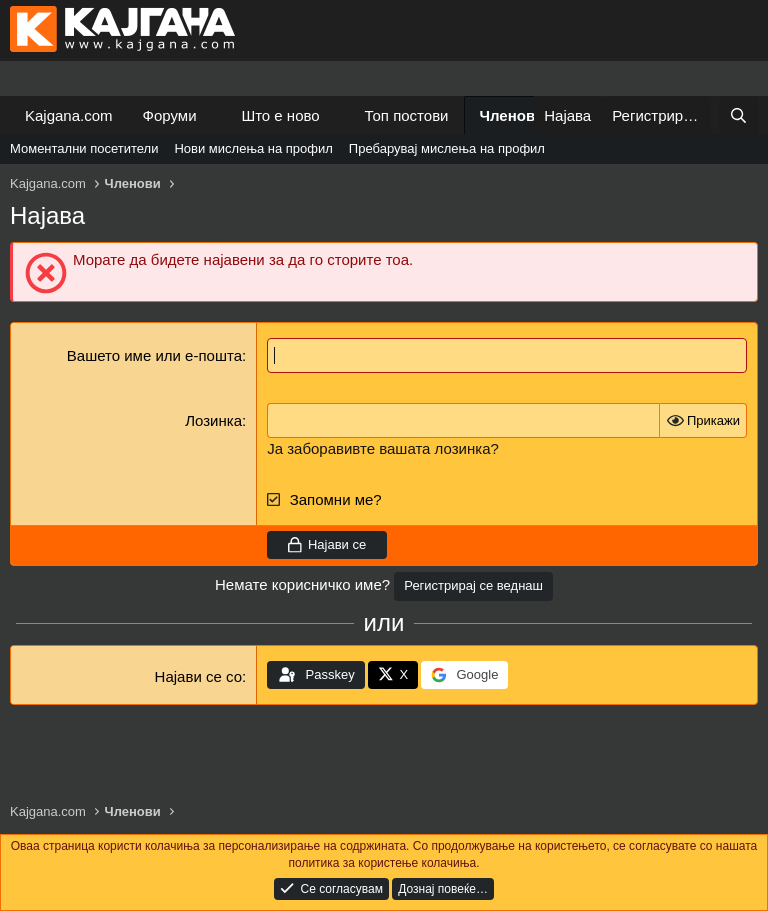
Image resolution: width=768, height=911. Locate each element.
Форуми (170, 115)
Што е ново (280, 115)
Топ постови (407, 115)
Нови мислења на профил (253, 148)
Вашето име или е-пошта (154, 355)
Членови (512, 115)
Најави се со (198, 676)
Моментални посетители (84, 148)
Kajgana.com (69, 115)
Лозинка (213, 420)
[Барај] (738, 115)
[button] (212, 115)
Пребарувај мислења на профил (447, 148)
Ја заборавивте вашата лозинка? (383, 448)
